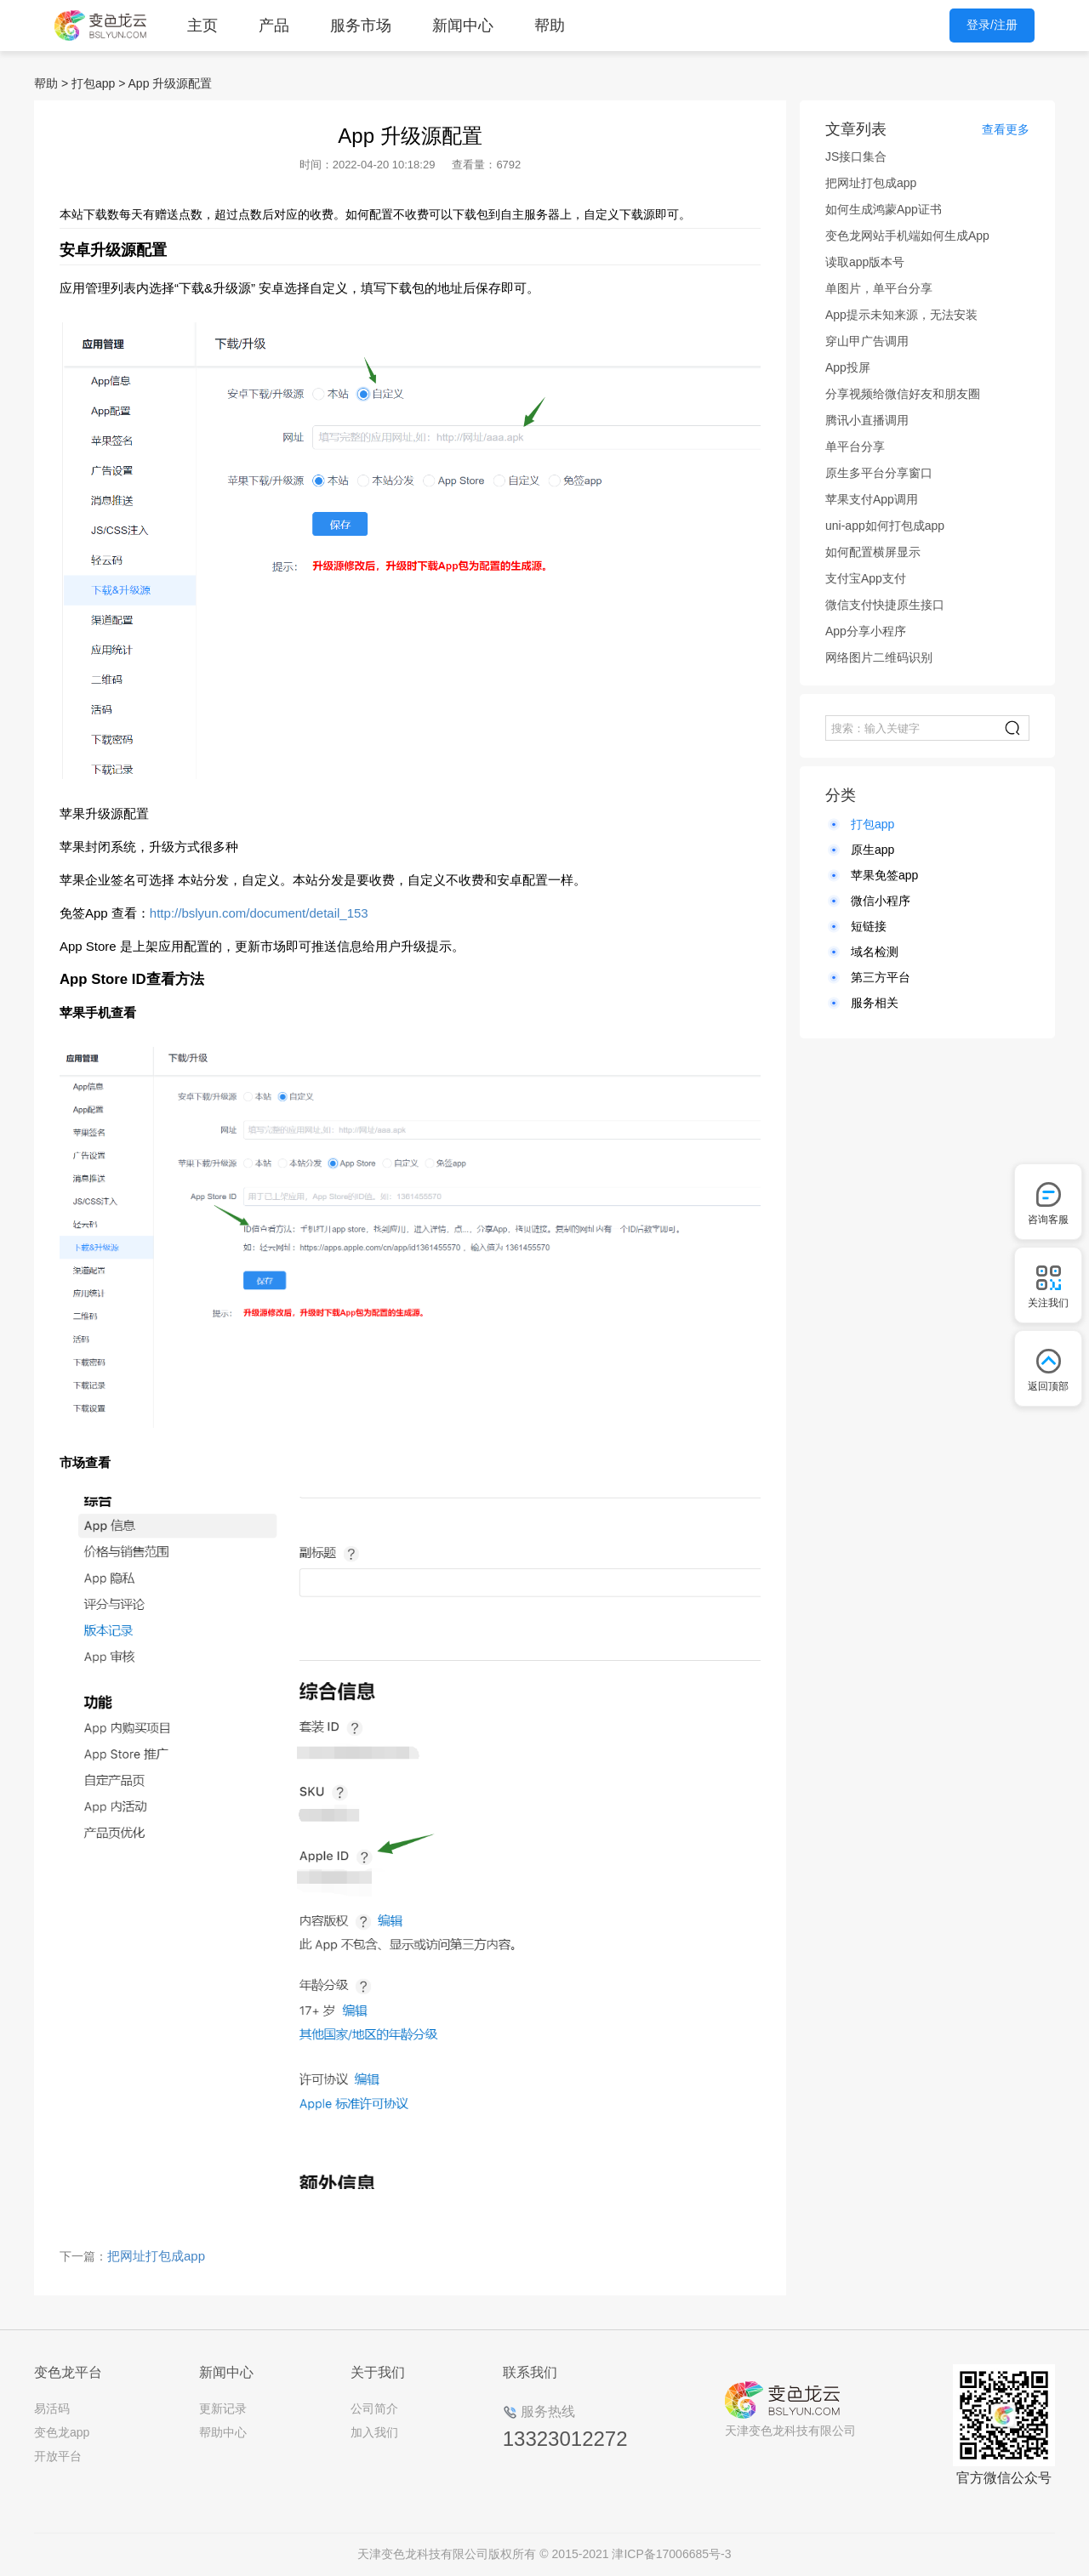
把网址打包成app (156, 2256)
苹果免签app (884, 875)
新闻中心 (462, 25)
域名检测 (874, 951)
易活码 (52, 2408)
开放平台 (58, 2456)
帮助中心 (223, 2432)
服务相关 (874, 1002)
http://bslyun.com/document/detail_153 (259, 913)
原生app (872, 849)
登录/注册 (992, 24)
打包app (93, 83)
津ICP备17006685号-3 (671, 2554)
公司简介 (374, 2408)
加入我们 (374, 2432)
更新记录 (223, 2408)
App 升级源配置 (170, 83)
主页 (202, 25)
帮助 (549, 25)
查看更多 (1005, 129)
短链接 (869, 926)
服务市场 (360, 25)
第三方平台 (880, 977)
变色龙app (61, 2432)
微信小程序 (880, 900)
